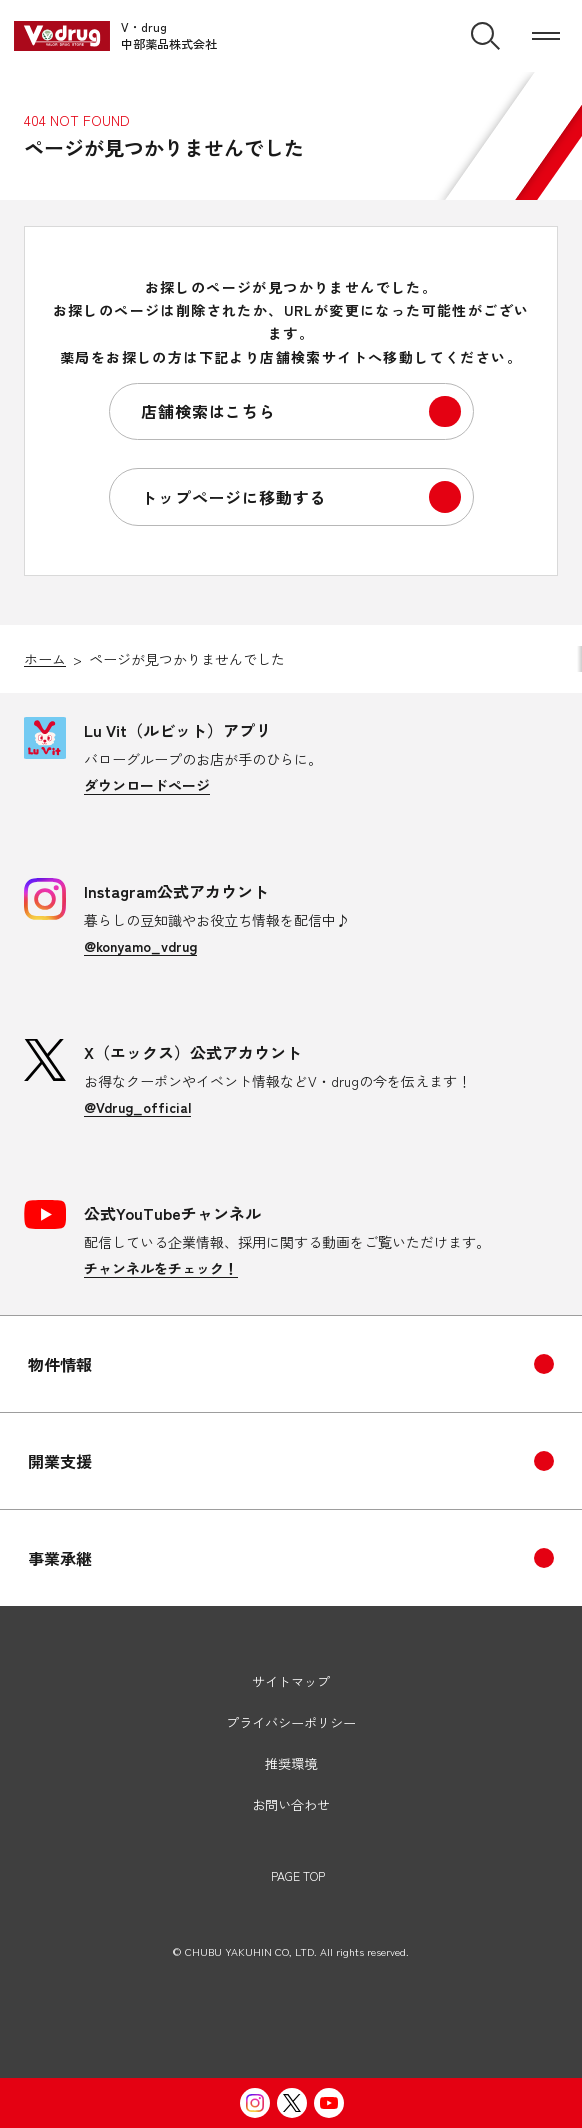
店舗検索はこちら (208, 411)
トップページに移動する (233, 497)
